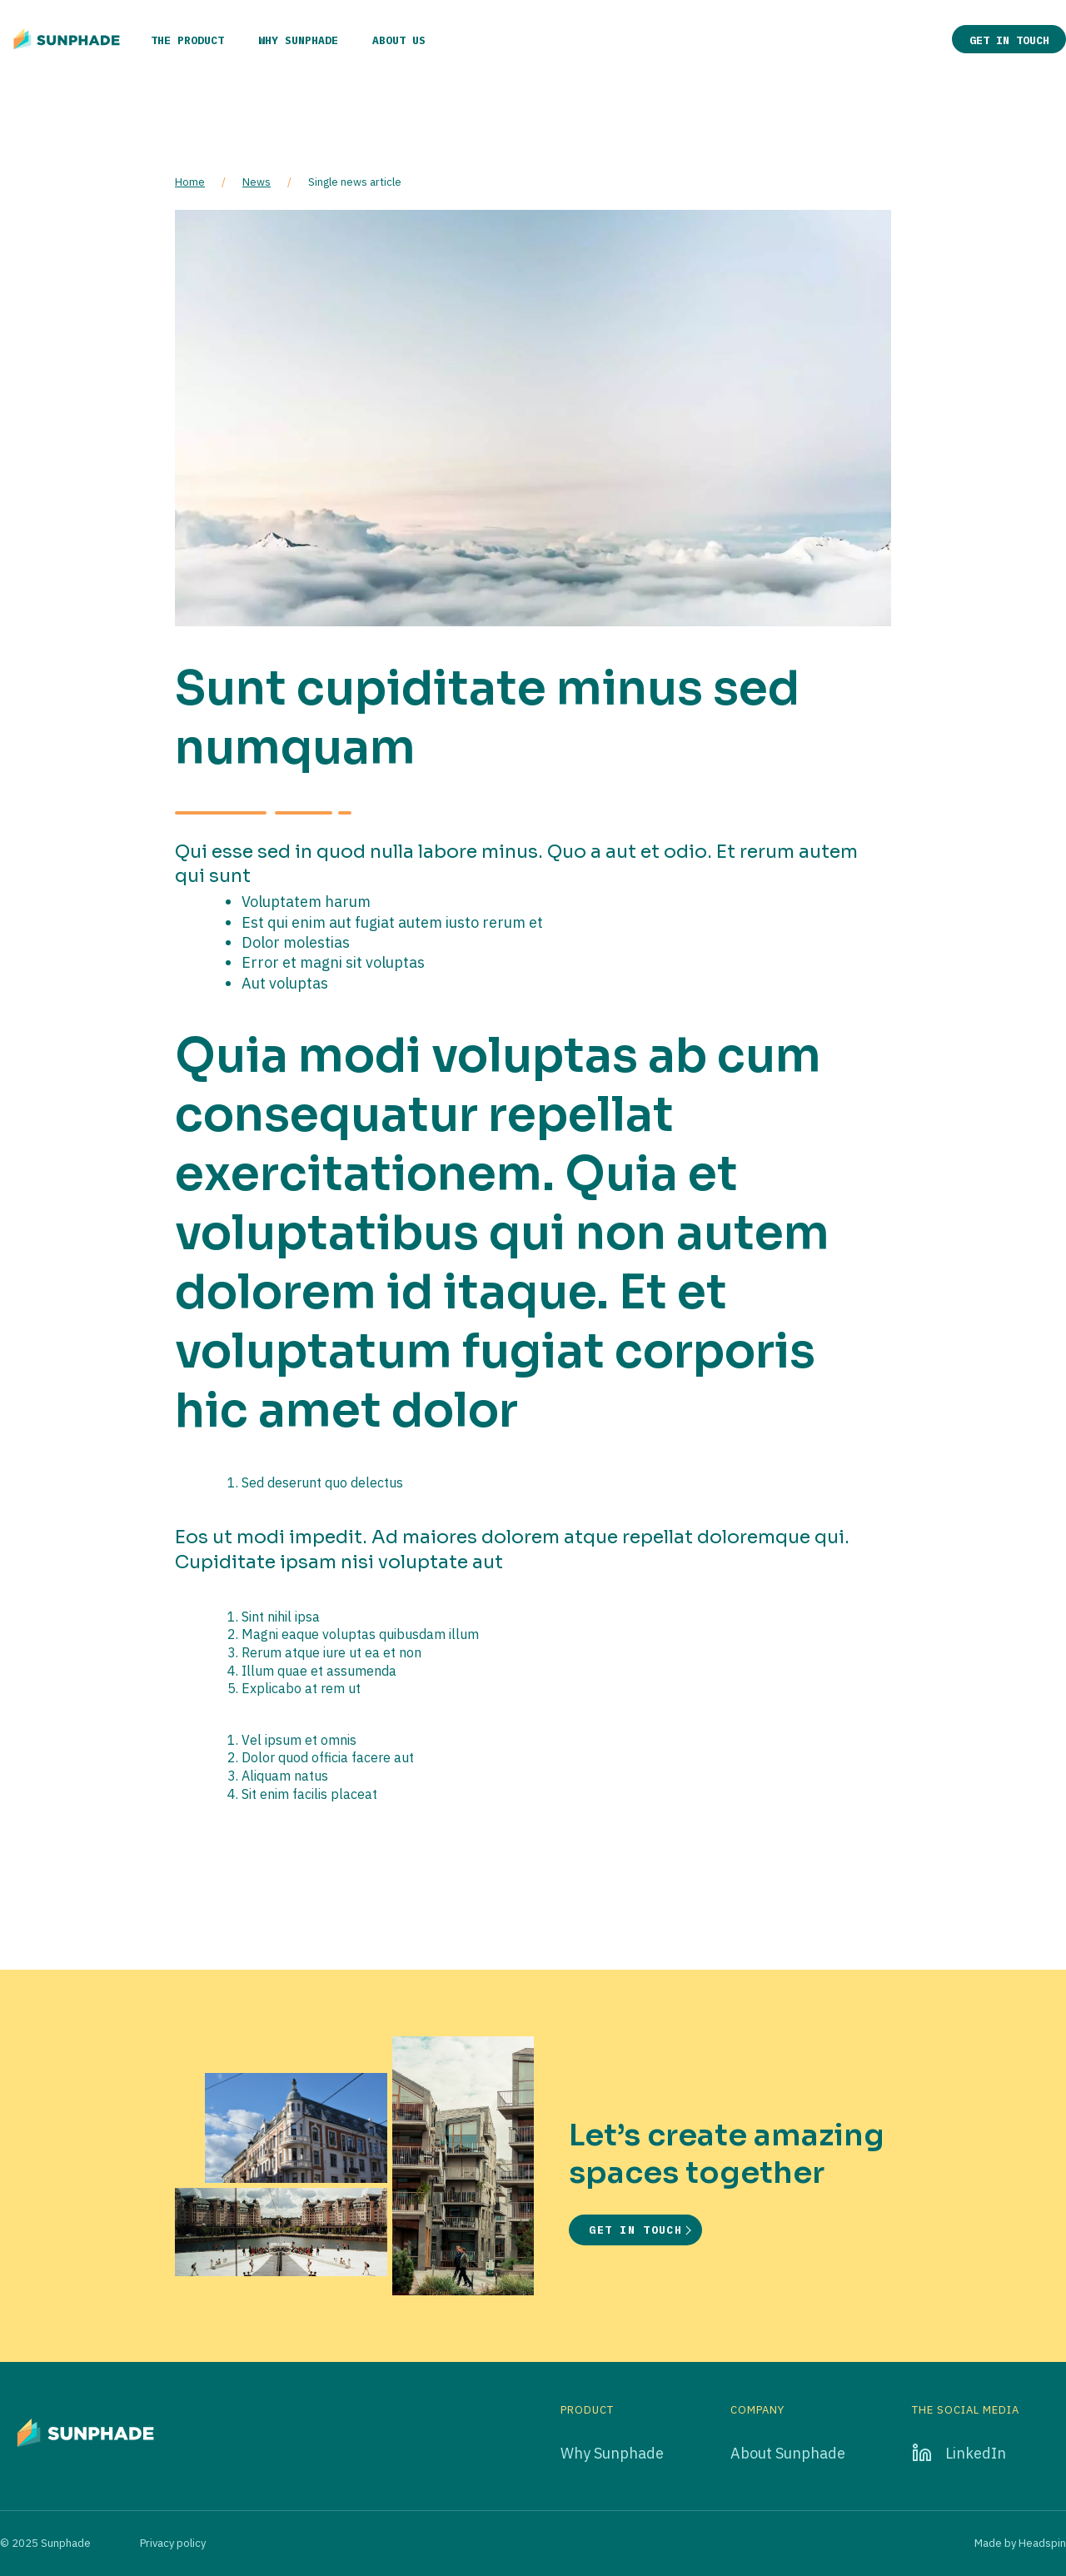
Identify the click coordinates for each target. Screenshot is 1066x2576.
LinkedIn (975, 2453)
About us (399, 40)
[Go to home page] (66, 39)
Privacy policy (173, 2543)
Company (757, 2410)
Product (587, 2410)
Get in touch (1009, 40)
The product (187, 40)
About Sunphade (787, 2453)
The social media (965, 2410)
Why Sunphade (298, 40)
